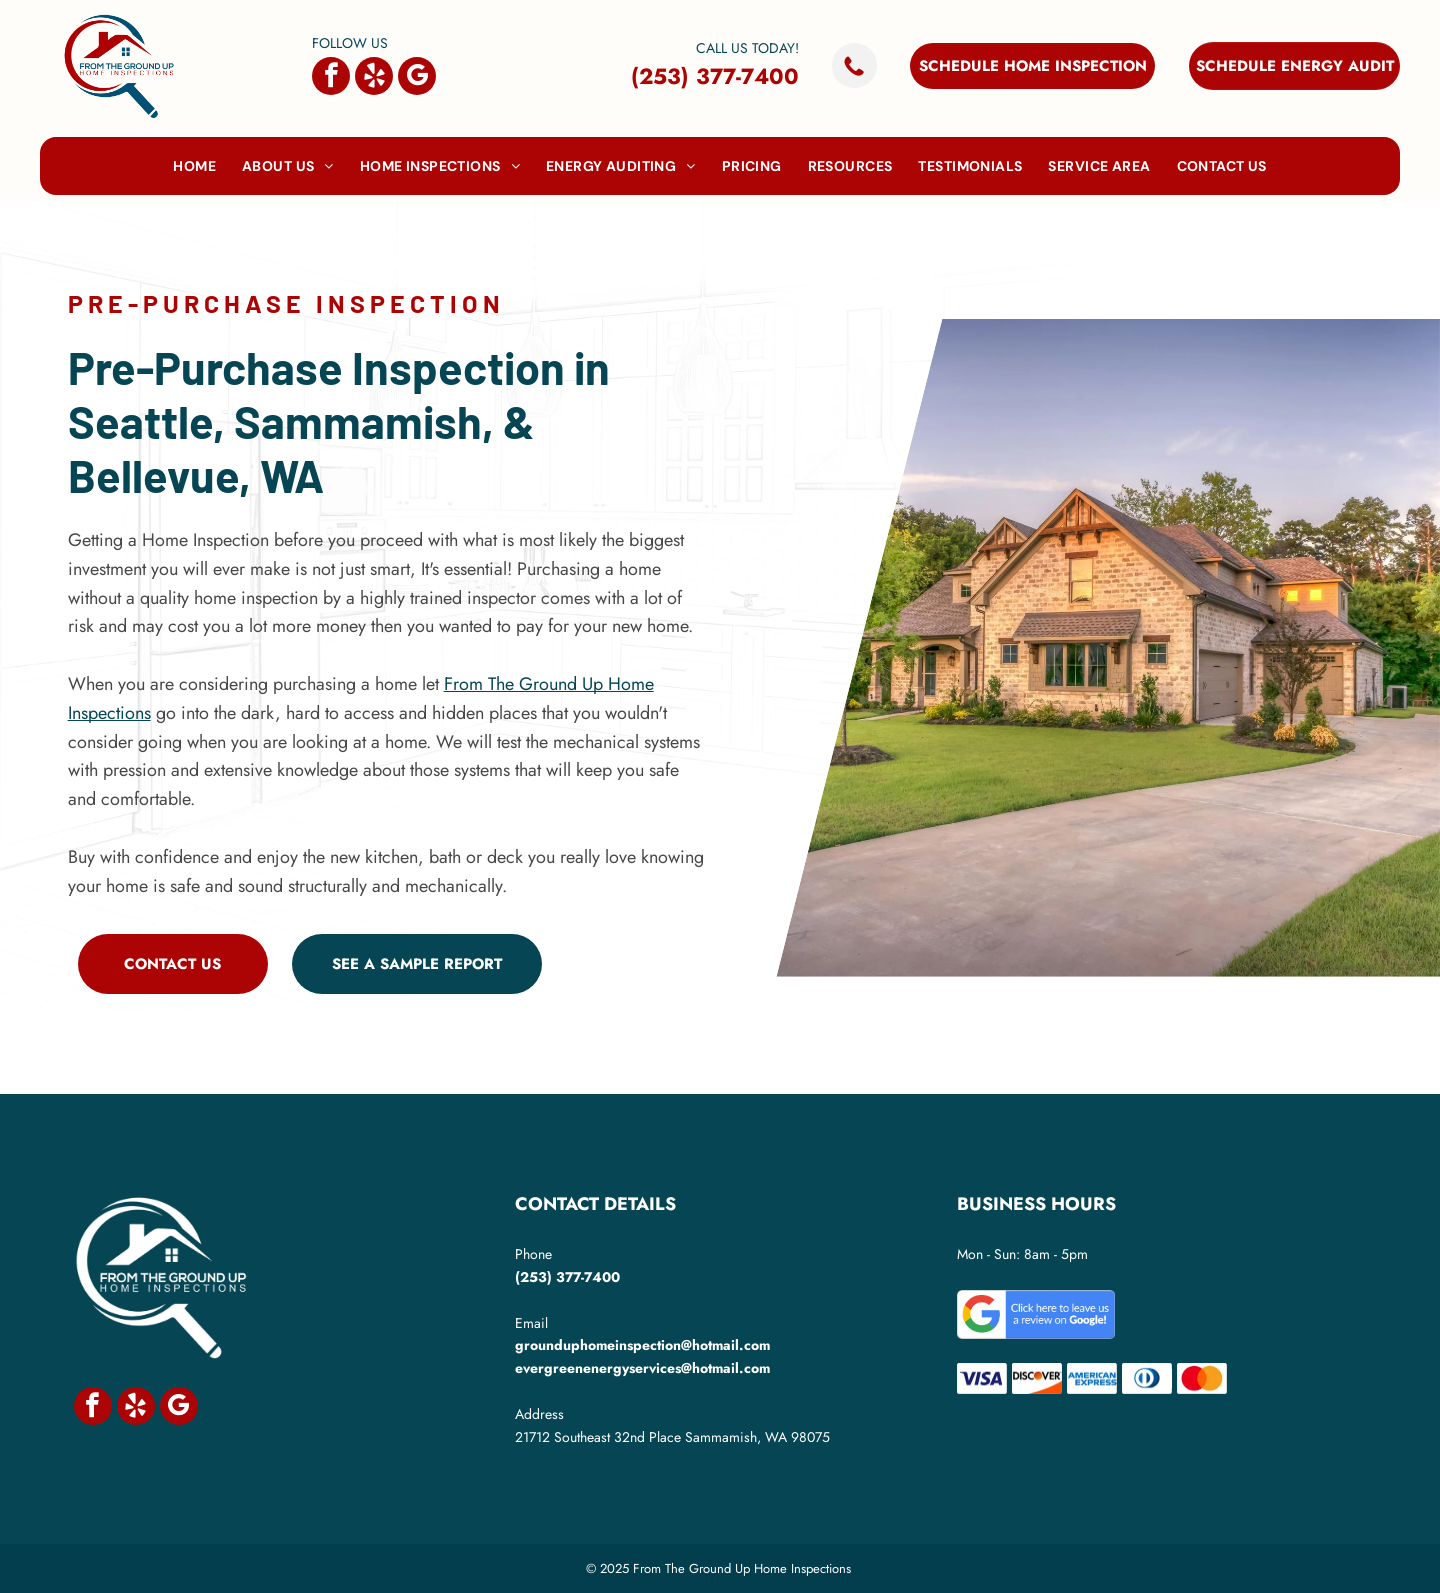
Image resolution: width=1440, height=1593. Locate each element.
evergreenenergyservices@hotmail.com (642, 1368)
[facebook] (331, 78)
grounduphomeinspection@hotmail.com (642, 1345)
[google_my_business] (417, 78)
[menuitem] (194, 166)
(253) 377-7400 (715, 76)
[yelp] (374, 78)
